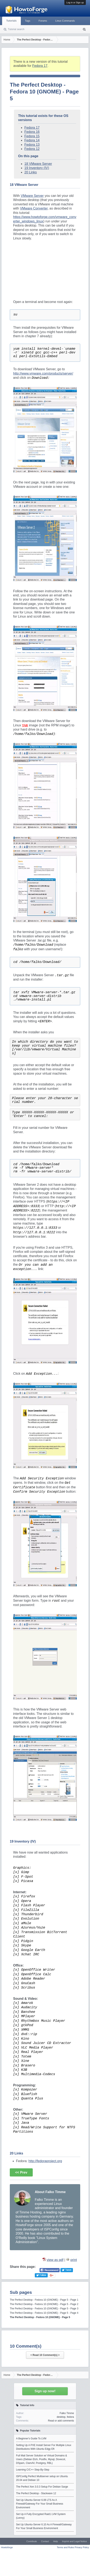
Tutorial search (16, 29)
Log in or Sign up (75, 2)
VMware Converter (34, 208)
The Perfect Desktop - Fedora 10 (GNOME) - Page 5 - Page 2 (44, 2304)
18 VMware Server (38, 164)
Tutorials (11, 20)
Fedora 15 (32, 136)
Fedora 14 (32, 140)
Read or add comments (61, 2420)
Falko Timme (67, 2413)
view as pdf (55, 2260)
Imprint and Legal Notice (74, 2541)
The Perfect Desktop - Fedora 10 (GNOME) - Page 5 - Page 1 (44, 2299)
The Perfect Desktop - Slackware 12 (36, 2493)
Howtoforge (7, 2547)
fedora (70, 2416)
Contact (45, 2541)
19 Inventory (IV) (36, 168)
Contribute (31, 2541)
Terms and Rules (65, 2547)
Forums (43, 20)
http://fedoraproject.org (45, 2161)
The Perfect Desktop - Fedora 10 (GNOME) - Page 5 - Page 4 (44, 2312)
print (73, 2260)
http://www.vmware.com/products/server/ (43, 373)
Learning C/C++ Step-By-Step (32, 2469)
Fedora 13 (32, 144)
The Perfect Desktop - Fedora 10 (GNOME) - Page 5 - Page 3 (44, 2308)
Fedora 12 (32, 149)
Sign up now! (45, 2391)
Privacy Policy (82, 2547)
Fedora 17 (40, 65)
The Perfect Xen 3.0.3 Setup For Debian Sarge (42, 2486)
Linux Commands (65, 20)
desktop (61, 2416)
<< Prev (21, 2172)
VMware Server (32, 195)
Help (55, 2541)
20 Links (30, 172)
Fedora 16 (32, 132)
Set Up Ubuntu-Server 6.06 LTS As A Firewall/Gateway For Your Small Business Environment (39, 2504)
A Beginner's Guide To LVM (31, 2438)
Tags (27, 20)
